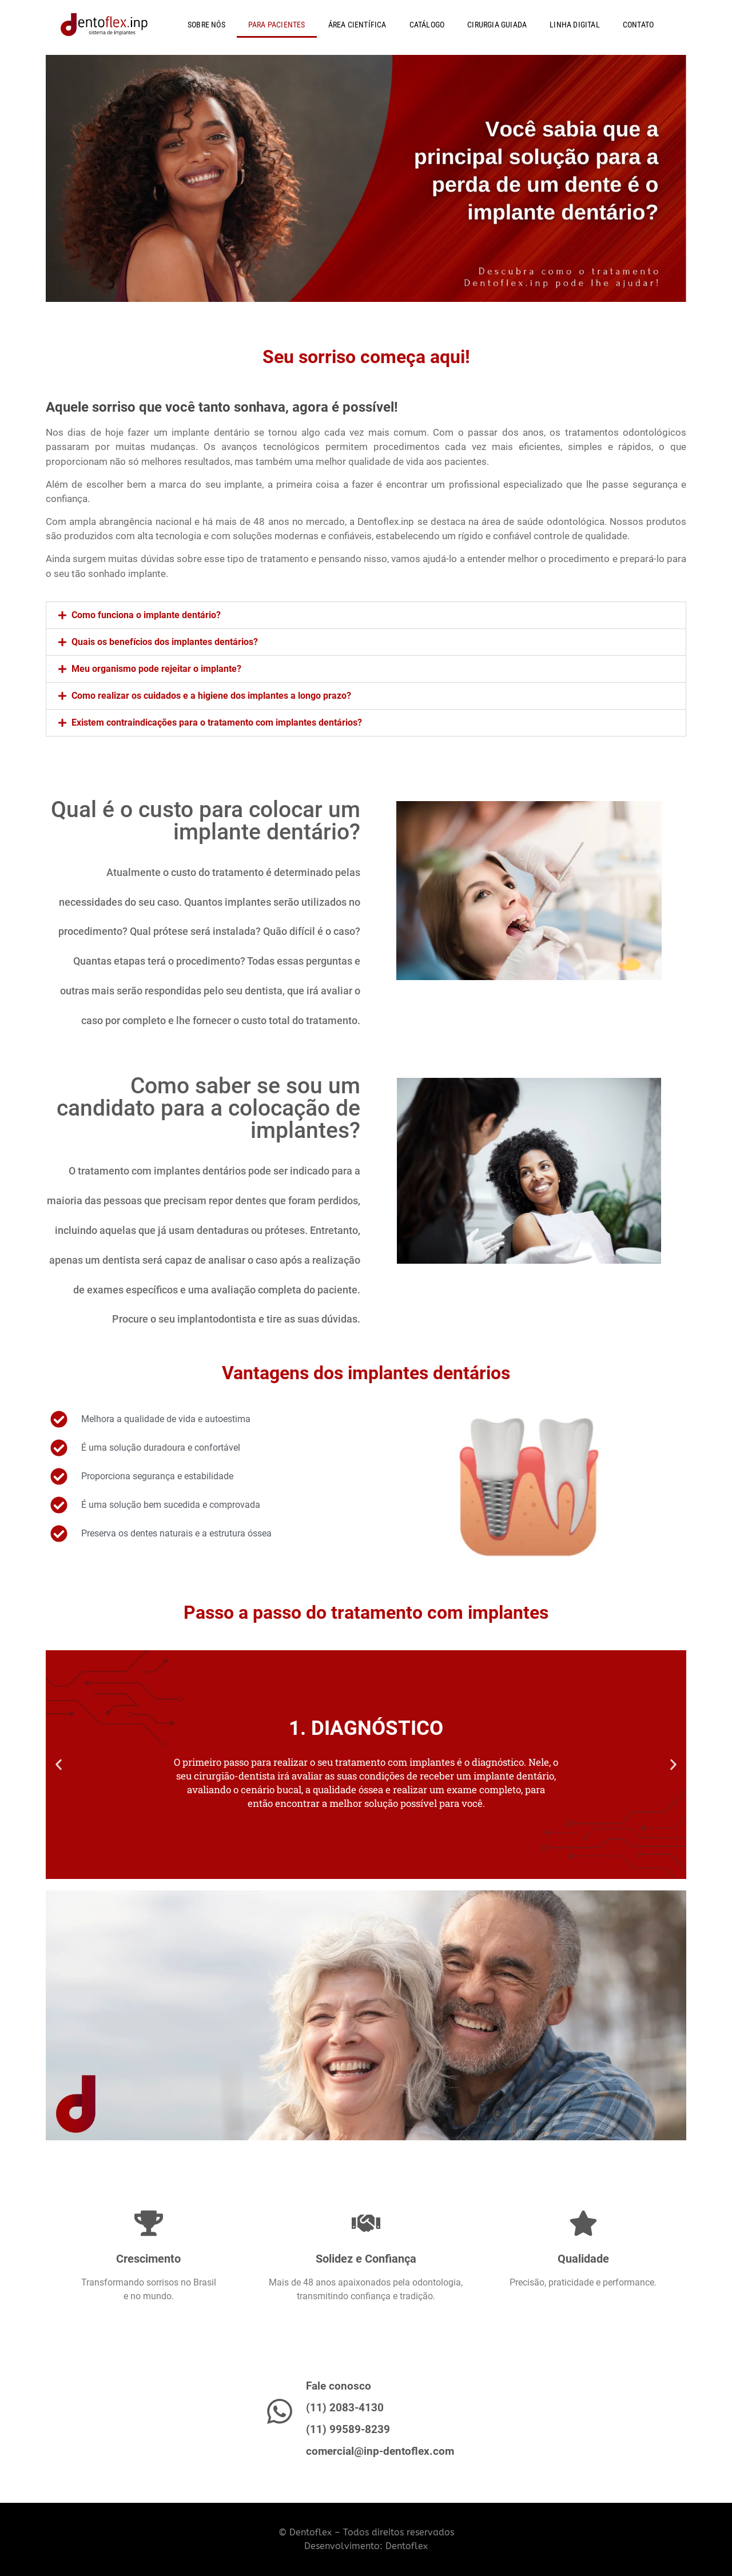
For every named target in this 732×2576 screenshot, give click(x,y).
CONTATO (638, 24)
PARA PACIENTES (276, 24)
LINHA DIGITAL (575, 24)
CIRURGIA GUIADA (497, 24)
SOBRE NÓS (206, 24)
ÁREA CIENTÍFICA (357, 24)
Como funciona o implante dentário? (146, 615)
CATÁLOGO (427, 24)
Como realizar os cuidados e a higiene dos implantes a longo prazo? (211, 695)
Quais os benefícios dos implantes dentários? (164, 641)
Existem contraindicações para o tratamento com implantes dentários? (216, 722)
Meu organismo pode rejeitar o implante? (156, 668)
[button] (366, 615)
